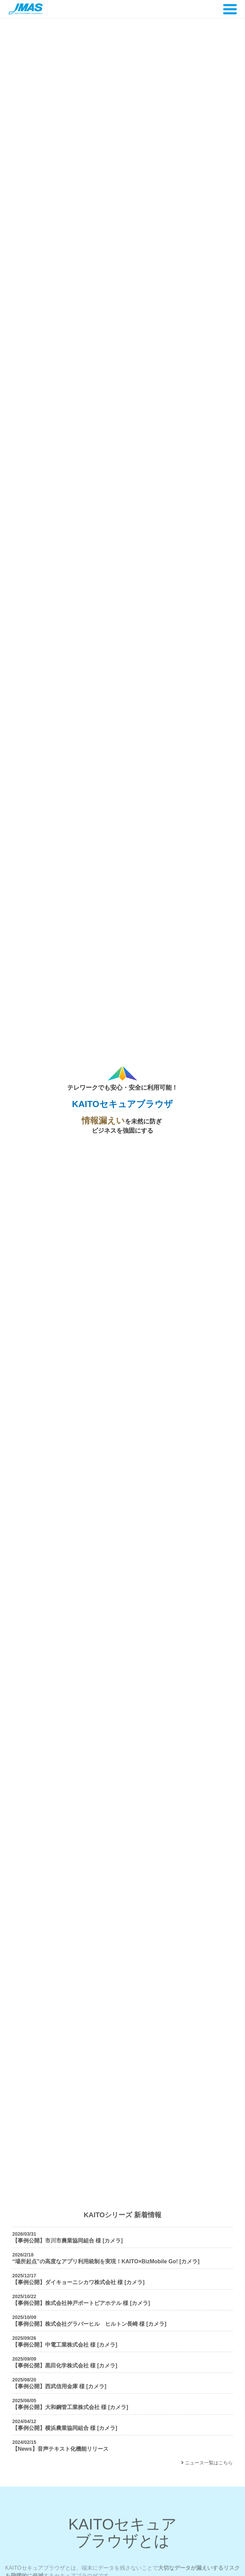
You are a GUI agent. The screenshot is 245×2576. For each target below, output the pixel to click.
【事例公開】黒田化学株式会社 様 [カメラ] (64, 2365)
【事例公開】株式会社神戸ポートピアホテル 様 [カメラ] (81, 2303)
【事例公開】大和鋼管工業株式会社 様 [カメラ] (70, 2407)
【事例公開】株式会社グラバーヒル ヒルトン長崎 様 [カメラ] (89, 2324)
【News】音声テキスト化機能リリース (60, 2449)
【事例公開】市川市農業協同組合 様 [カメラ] (67, 2241)
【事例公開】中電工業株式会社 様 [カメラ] (64, 2345)
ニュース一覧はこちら (207, 2462)
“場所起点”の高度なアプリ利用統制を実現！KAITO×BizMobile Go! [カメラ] (106, 2261)
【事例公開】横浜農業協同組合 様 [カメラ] (64, 2428)
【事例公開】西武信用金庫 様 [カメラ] (59, 2386)
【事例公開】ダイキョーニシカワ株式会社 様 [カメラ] (78, 2282)
